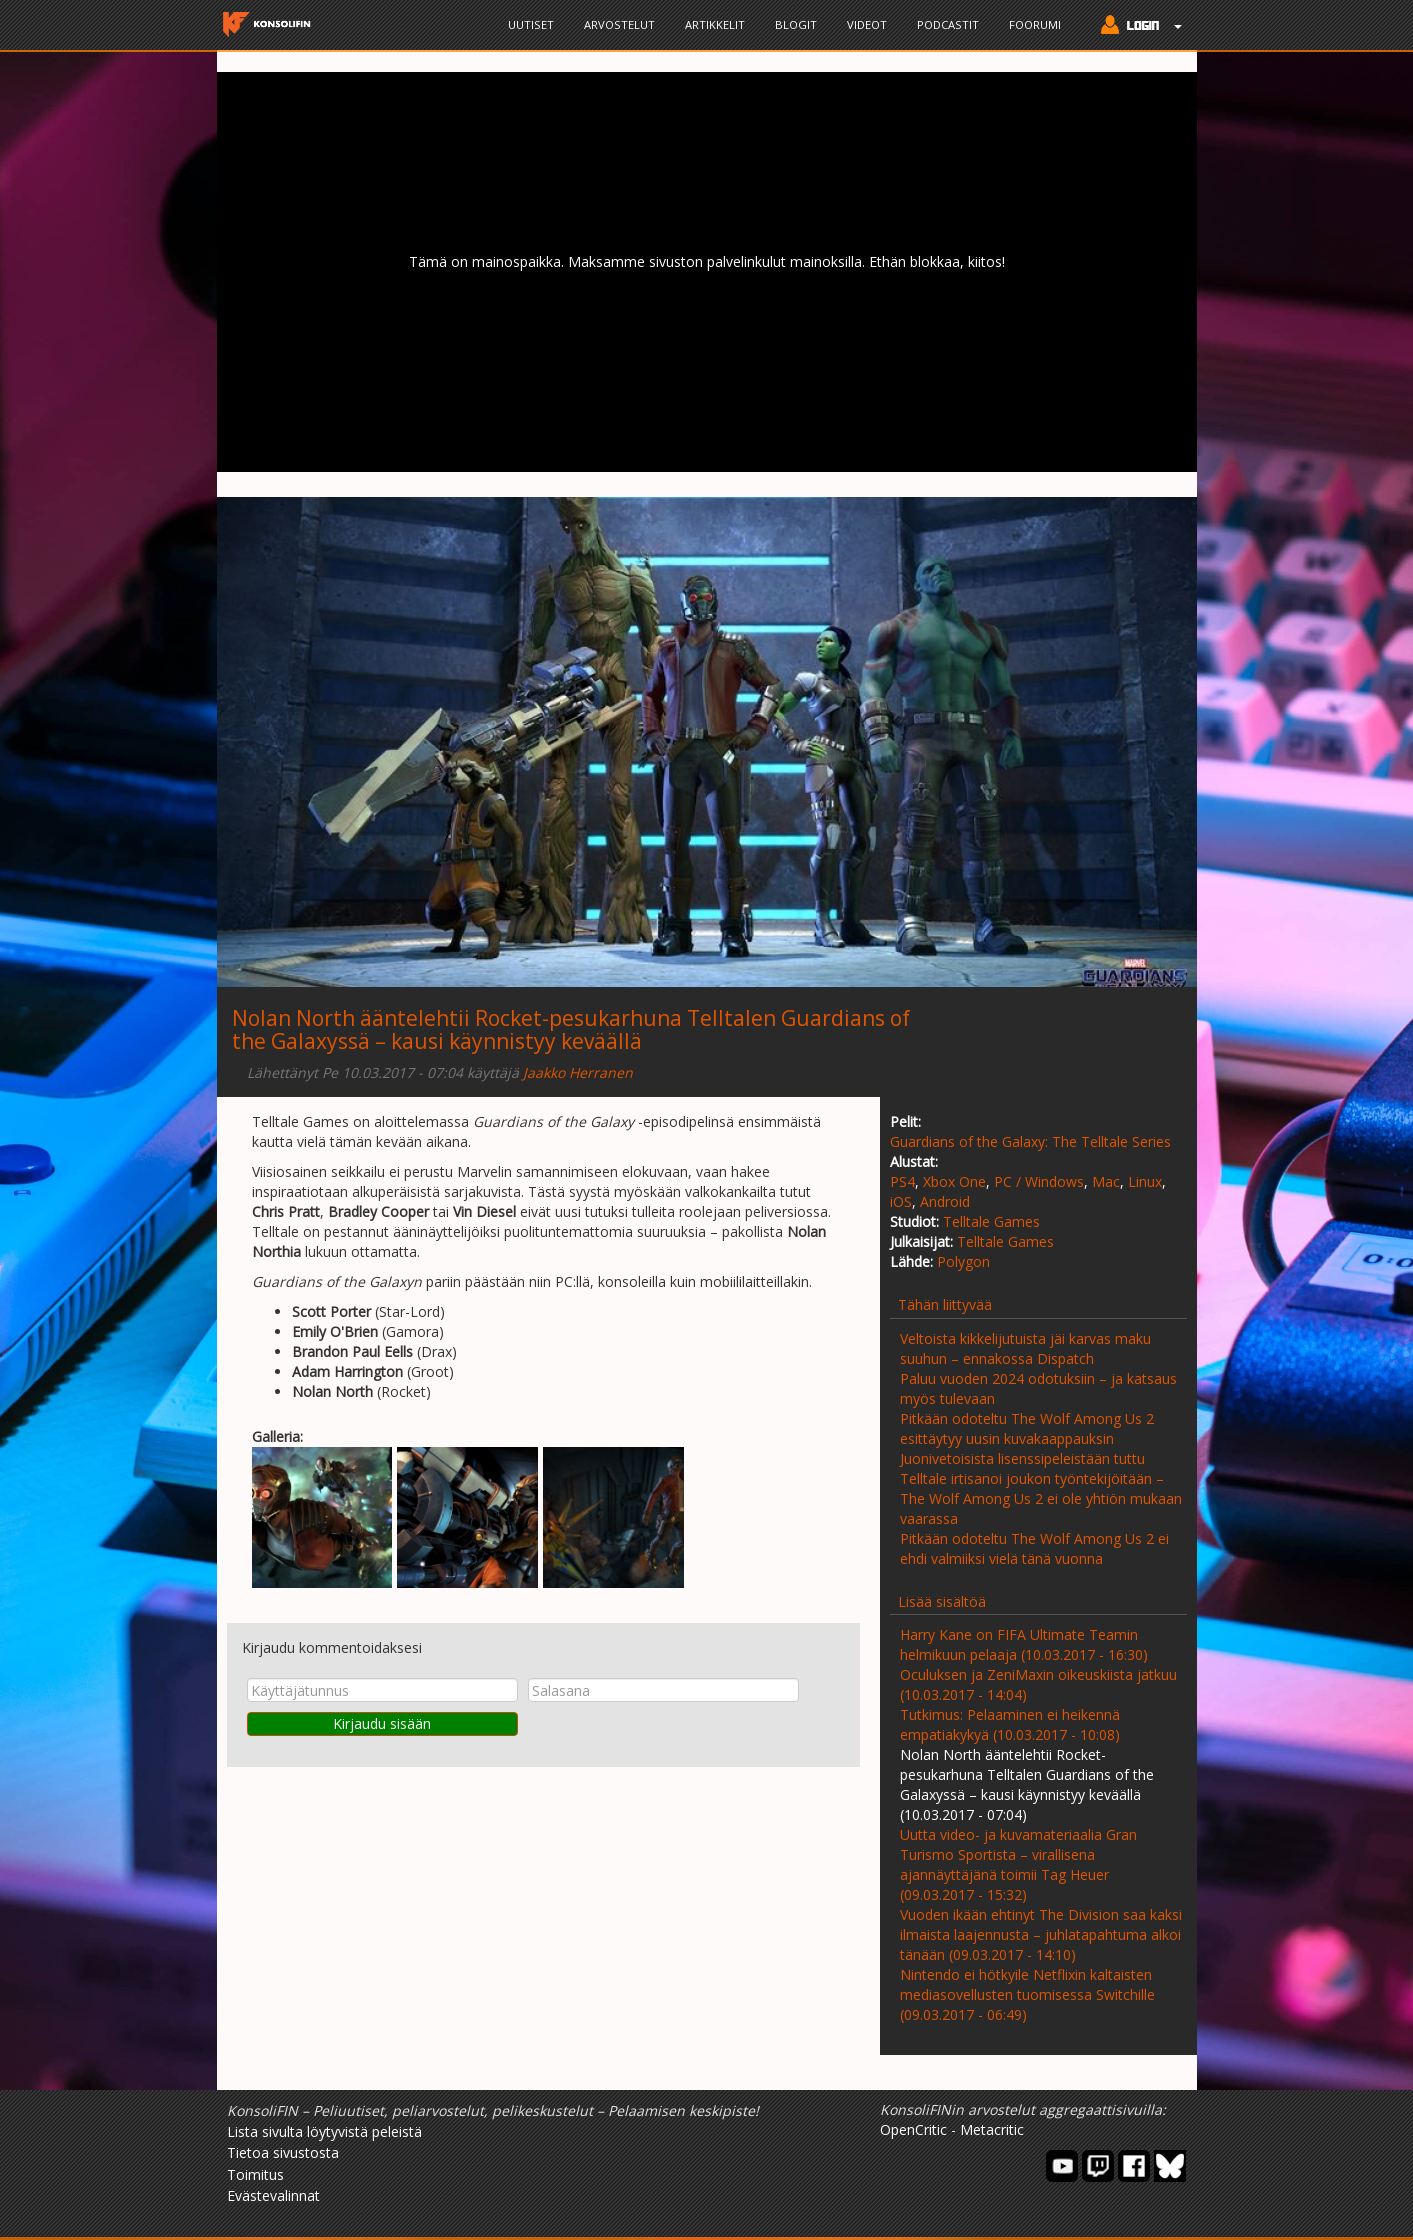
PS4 (902, 1181)
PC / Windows (1039, 1181)
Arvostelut (619, 24)
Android (945, 1201)
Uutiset (531, 24)
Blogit (796, 24)
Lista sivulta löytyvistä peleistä (324, 2131)
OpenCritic (913, 2129)
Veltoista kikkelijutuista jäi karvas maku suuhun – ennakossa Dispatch (1025, 1348)
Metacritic (992, 2129)
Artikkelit (715, 24)
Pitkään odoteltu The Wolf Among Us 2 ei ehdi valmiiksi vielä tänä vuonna (1034, 1548)
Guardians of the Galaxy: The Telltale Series (1030, 1141)
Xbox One (954, 1181)
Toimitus (255, 2174)
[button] (1136, 27)
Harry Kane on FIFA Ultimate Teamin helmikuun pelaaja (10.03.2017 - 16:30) (1024, 1644)
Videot (867, 24)
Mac (1106, 1181)
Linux (1145, 1181)
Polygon (963, 1261)
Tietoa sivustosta (283, 2152)
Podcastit (948, 24)
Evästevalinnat (273, 2195)
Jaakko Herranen (578, 1072)
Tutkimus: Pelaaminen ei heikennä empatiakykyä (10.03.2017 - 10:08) (1010, 1724)
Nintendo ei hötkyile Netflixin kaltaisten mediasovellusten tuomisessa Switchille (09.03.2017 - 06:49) (1027, 1994)
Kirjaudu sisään (382, 1723)
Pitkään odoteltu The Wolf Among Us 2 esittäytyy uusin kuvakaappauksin (1027, 1428)
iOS (901, 1201)
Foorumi (1035, 24)
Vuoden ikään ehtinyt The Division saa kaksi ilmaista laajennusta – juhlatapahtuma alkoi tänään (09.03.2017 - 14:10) (1041, 1934)
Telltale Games (991, 1221)
